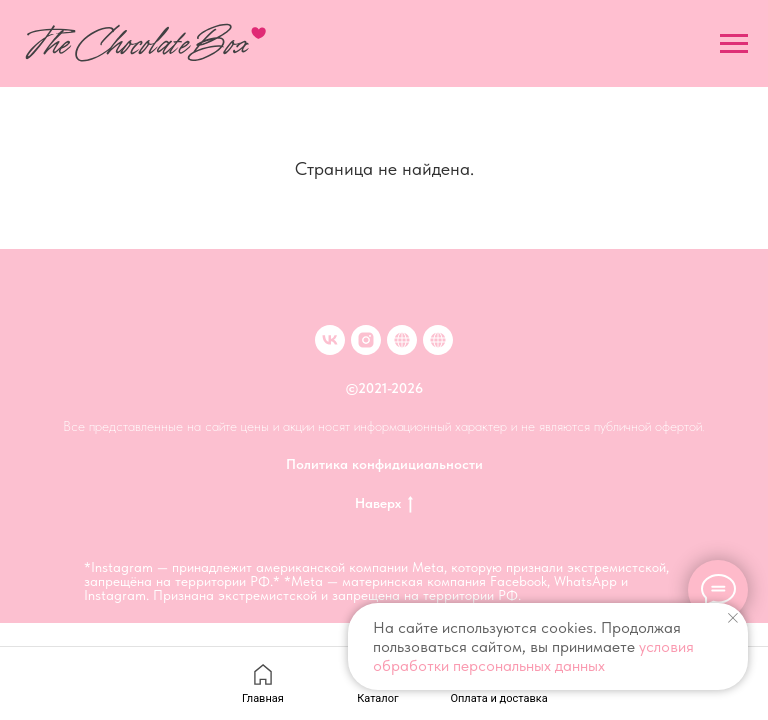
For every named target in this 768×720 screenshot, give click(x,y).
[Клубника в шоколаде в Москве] (402, 340)
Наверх (384, 504)
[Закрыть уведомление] (733, 618)
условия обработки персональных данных (533, 656)
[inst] (366, 340)
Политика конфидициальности (384, 464)
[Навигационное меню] (734, 44)
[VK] (330, 340)
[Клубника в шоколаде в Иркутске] (438, 340)
